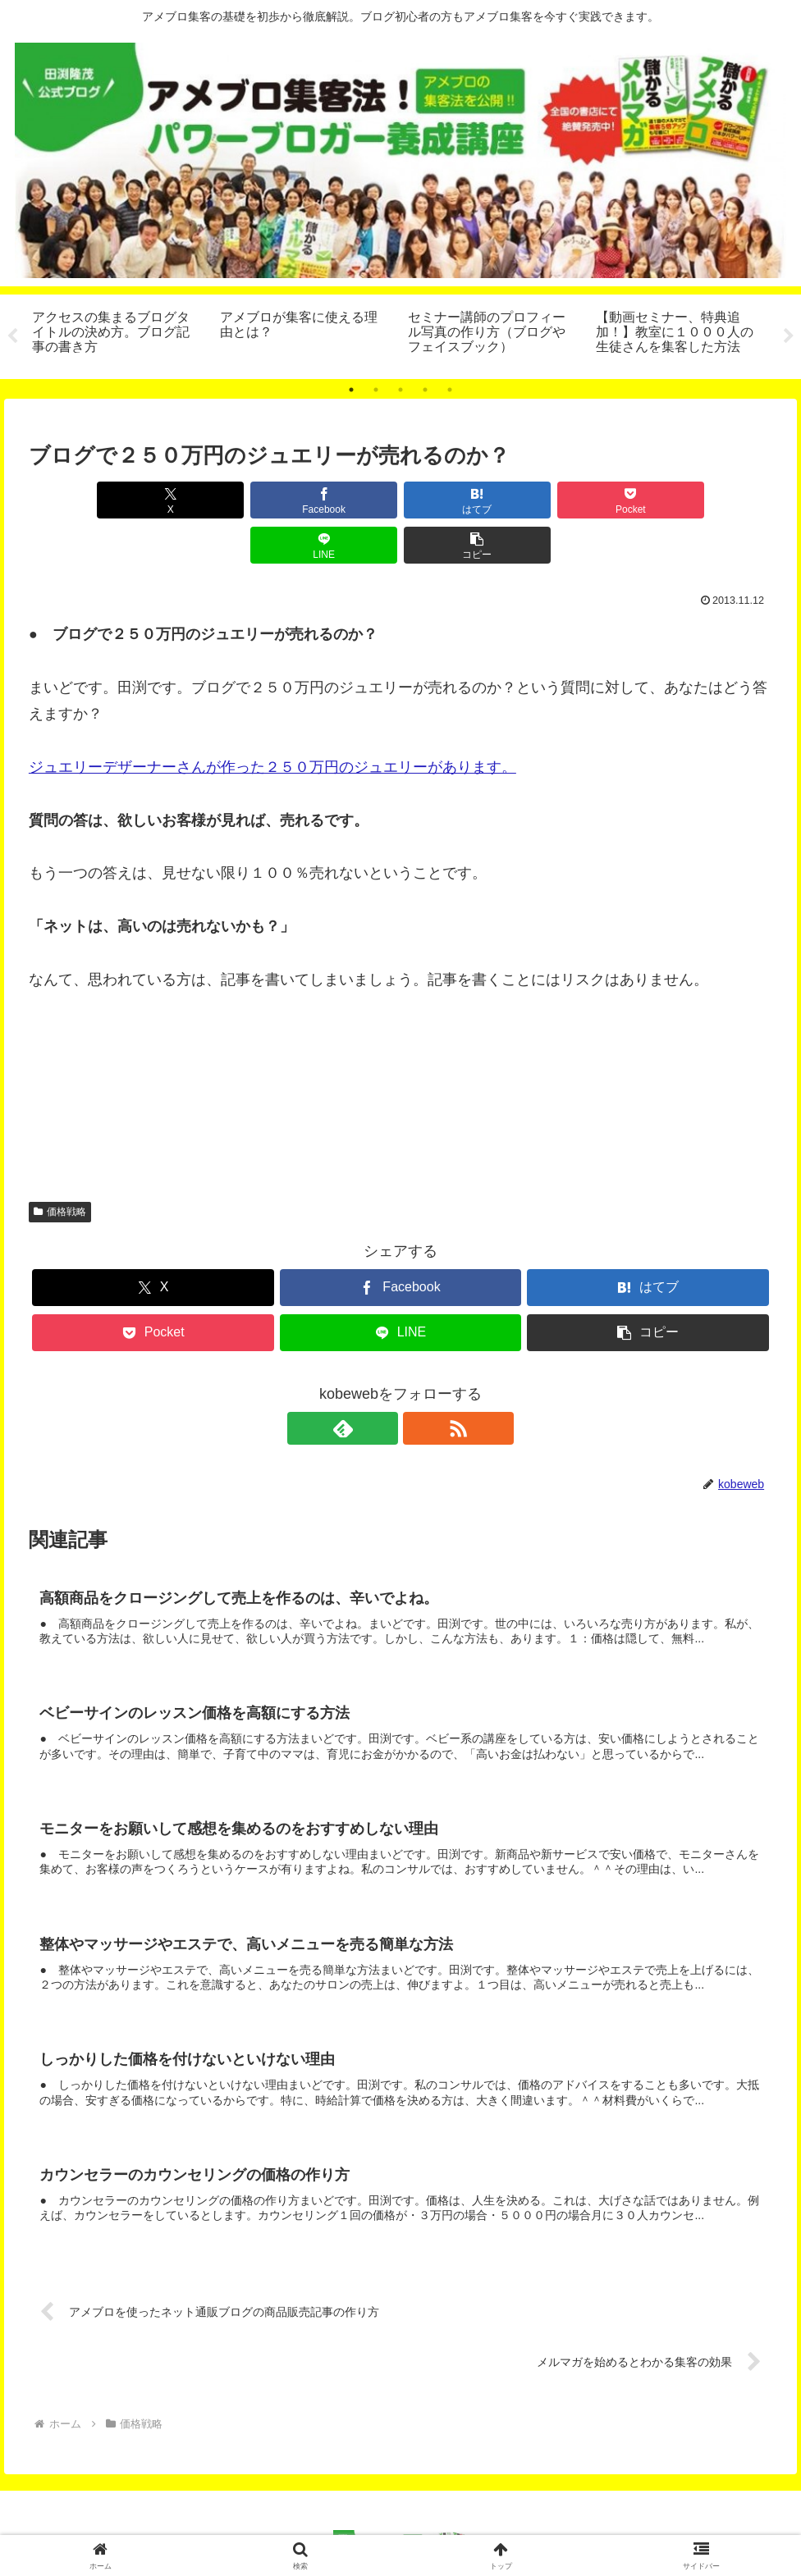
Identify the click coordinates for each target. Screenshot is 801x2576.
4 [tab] (425, 389)
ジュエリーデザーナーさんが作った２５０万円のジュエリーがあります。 (272, 722)
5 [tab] (450, 389)
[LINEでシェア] (588, 500)
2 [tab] (376, 389)
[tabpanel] (117, 333)
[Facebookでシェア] (212, 500)
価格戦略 (60, 1166)
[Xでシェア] (88, 500)
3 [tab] (400, 389)
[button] (712, 500)
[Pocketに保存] (463, 500)
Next (788, 336)
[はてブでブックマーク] (337, 500)
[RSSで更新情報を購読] (419, 1383)
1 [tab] (351, 389)
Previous (12, 336)
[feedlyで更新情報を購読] (381, 1383)
